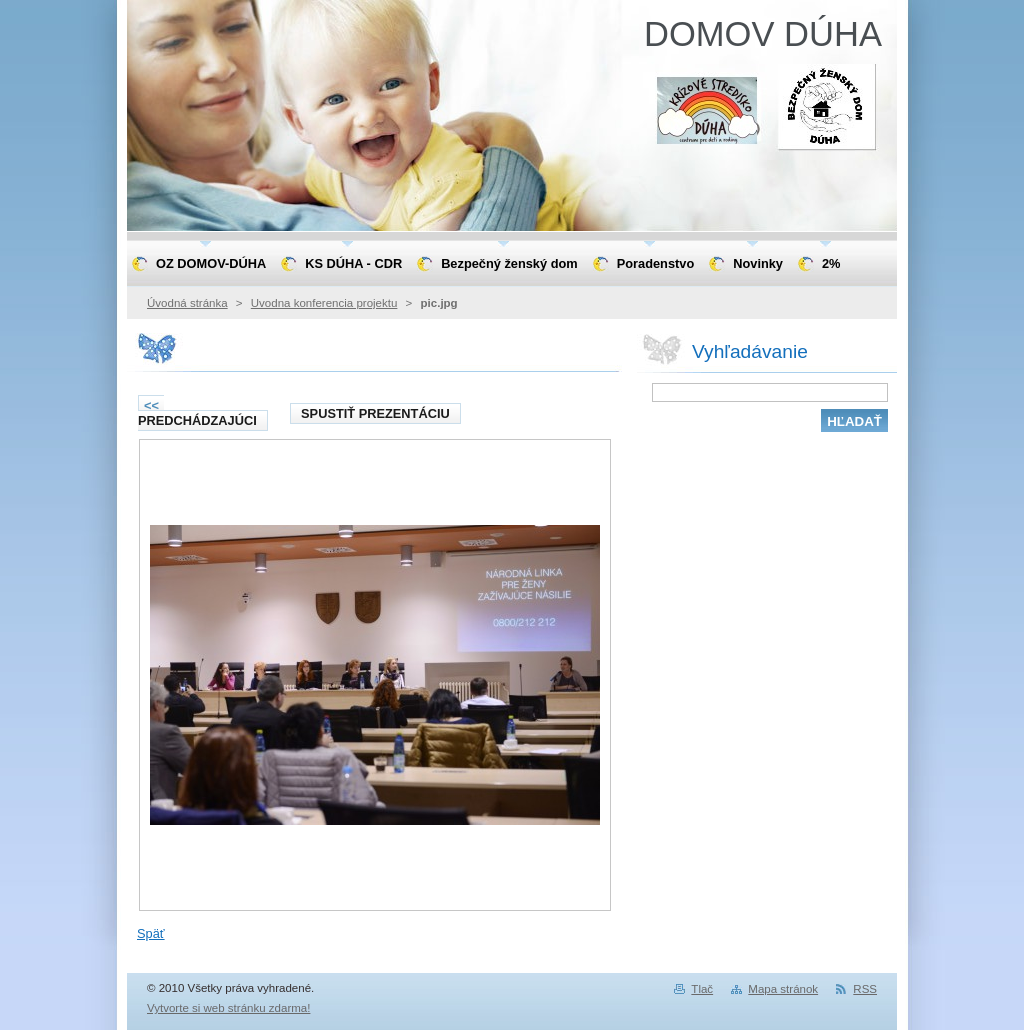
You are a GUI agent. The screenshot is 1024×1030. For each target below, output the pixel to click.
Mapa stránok (783, 989)
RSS (865, 989)
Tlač (702, 989)
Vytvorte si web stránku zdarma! (228, 1008)
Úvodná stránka (187, 303)
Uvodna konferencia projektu (324, 303)
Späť (151, 933)
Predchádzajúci (197, 413)
